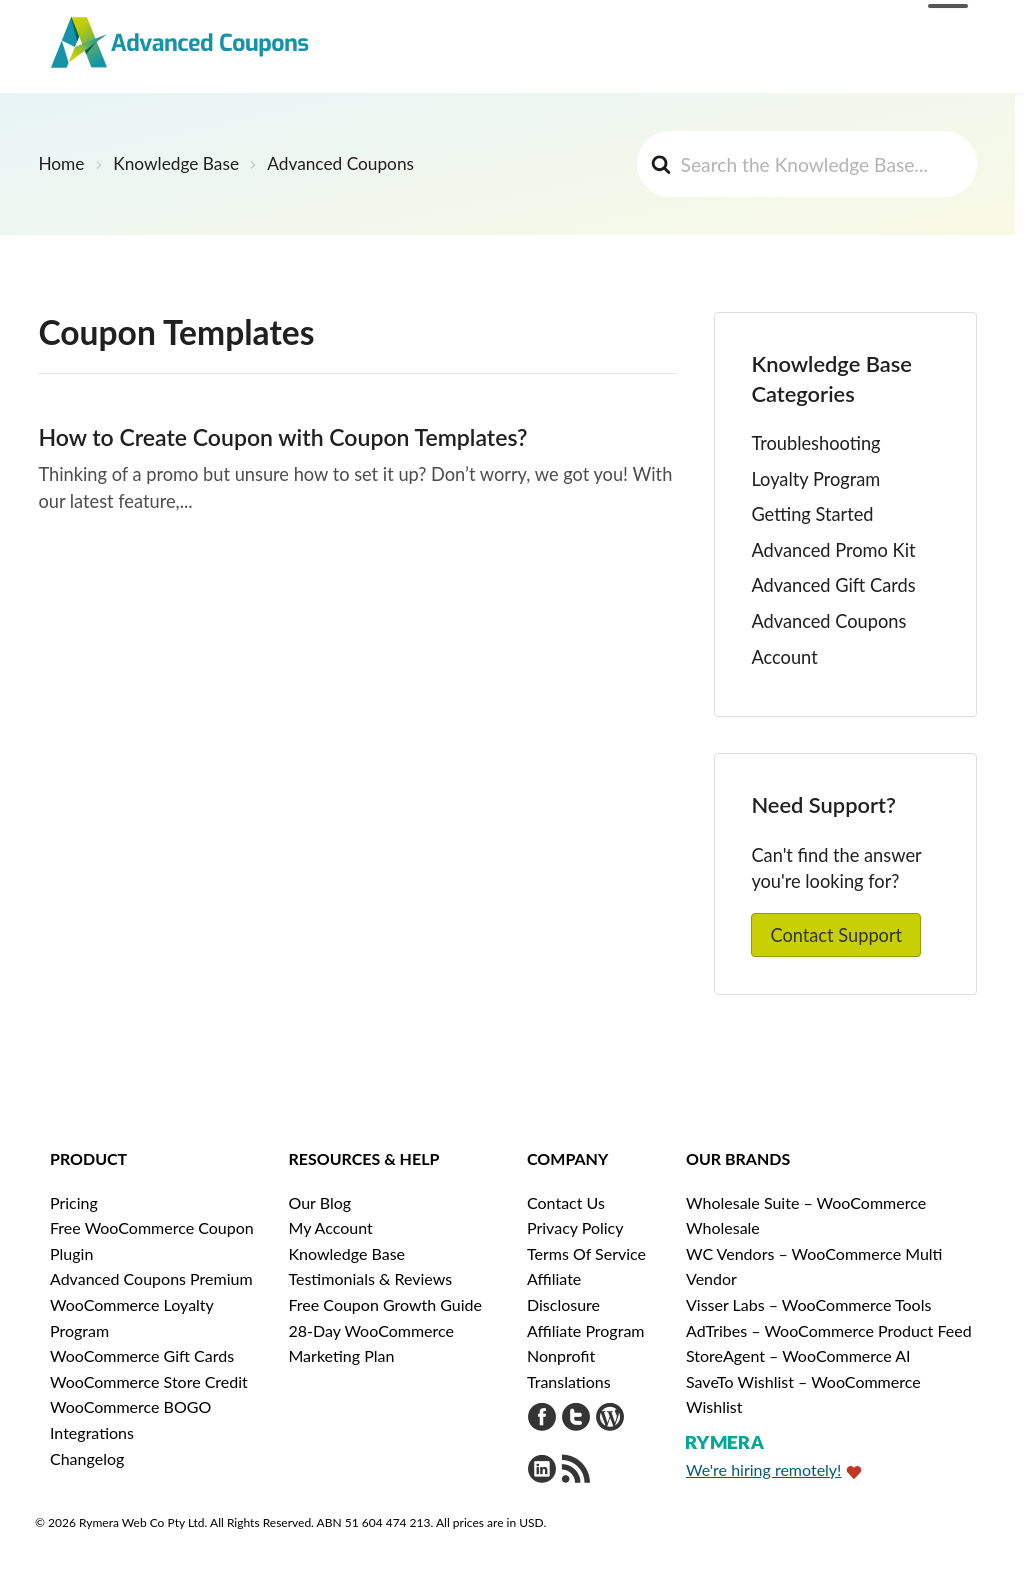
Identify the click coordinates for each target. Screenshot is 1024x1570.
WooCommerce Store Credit (149, 1381)
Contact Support (836, 935)
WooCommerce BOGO (130, 1406)
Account (784, 657)
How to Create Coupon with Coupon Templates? (282, 437)
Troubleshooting (815, 443)
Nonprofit (561, 1355)
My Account (331, 1227)
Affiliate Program (586, 1330)
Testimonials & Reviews (371, 1278)
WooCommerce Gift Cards (142, 1355)
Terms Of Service (586, 1253)
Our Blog (320, 1202)
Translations (569, 1381)
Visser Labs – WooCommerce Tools (808, 1304)
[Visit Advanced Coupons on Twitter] (576, 1419)
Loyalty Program (815, 479)
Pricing (74, 1202)
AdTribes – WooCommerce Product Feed (829, 1330)
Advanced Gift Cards (833, 585)
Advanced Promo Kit (833, 550)
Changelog (87, 1458)
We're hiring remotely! (763, 1469)
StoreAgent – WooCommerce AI (798, 1355)
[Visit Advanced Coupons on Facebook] (542, 1419)
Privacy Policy (575, 1227)
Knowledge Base (347, 1253)
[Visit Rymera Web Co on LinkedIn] (542, 1471)
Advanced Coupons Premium (151, 1278)
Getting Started (812, 514)
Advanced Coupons (828, 621)
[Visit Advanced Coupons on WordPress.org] (610, 1419)
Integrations (92, 1432)
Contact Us (566, 1202)
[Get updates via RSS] (576, 1471)
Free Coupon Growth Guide (386, 1304)
